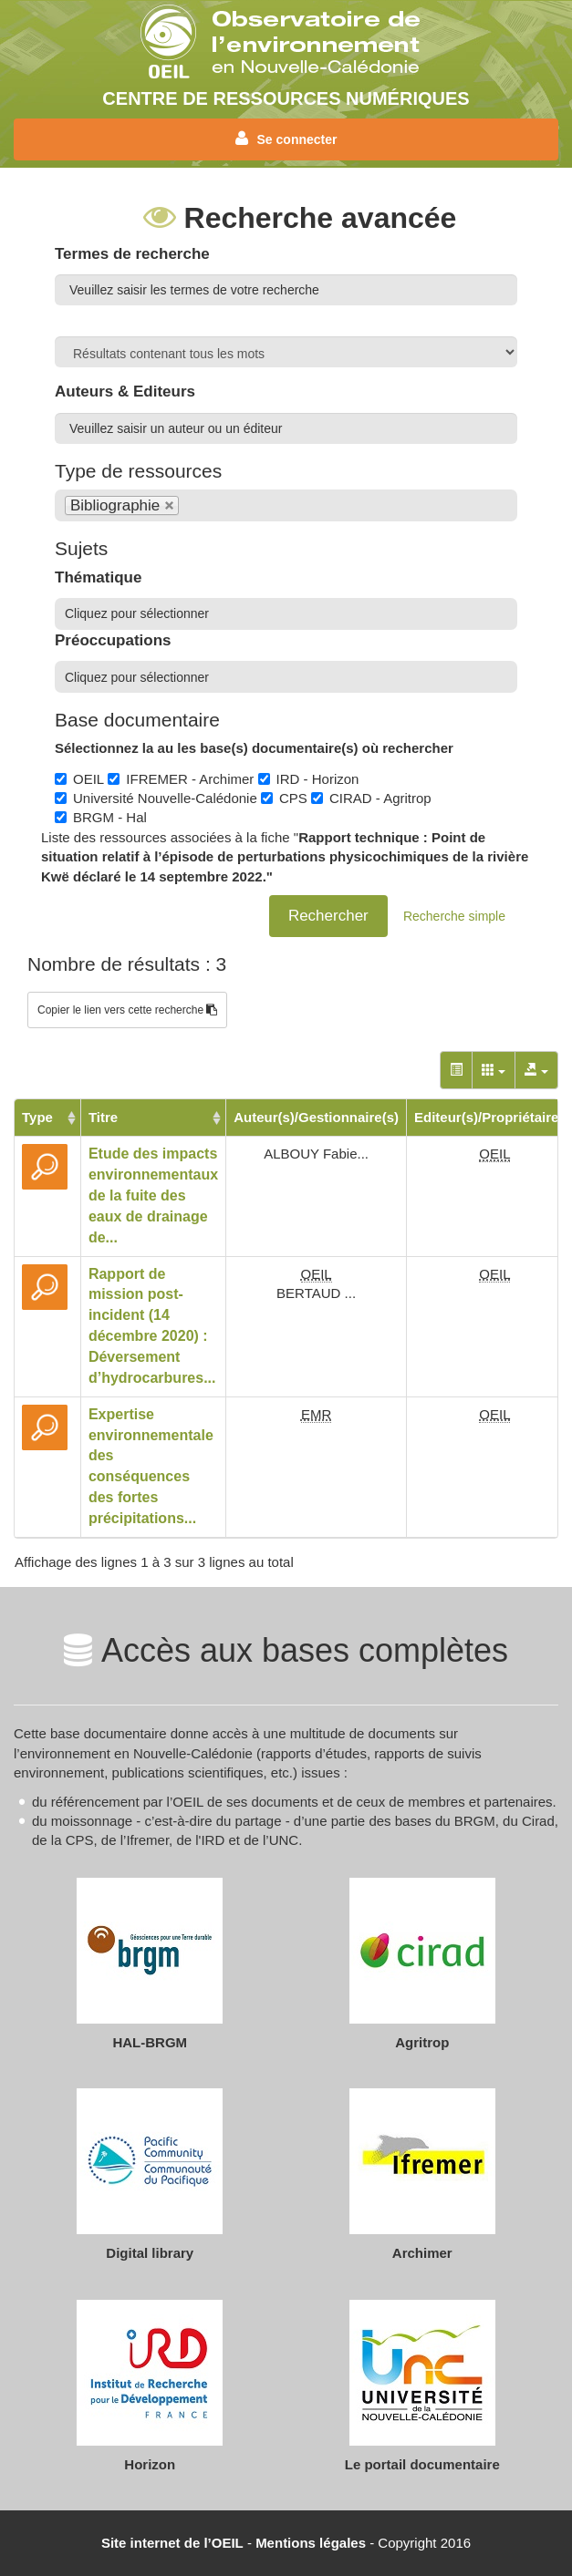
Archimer (422, 2253)
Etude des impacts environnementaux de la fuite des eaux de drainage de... (153, 1195)
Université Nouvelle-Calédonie (156, 798)
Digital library (149, 2253)
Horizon (149, 2464)
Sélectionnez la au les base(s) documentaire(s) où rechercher (254, 748)
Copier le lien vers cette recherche (127, 1010)
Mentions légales (310, 2542)
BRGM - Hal (101, 817)
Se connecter (286, 138)
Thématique (98, 577)
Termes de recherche (132, 254)
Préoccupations (113, 640)
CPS (284, 798)
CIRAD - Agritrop (371, 798)
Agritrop (422, 2042)
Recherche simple (454, 916)
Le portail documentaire (422, 2464)
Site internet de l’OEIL (172, 2542)
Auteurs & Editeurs (125, 391)
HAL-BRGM (149, 2042)
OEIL (79, 779)
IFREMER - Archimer (181, 779)
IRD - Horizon (308, 779)
